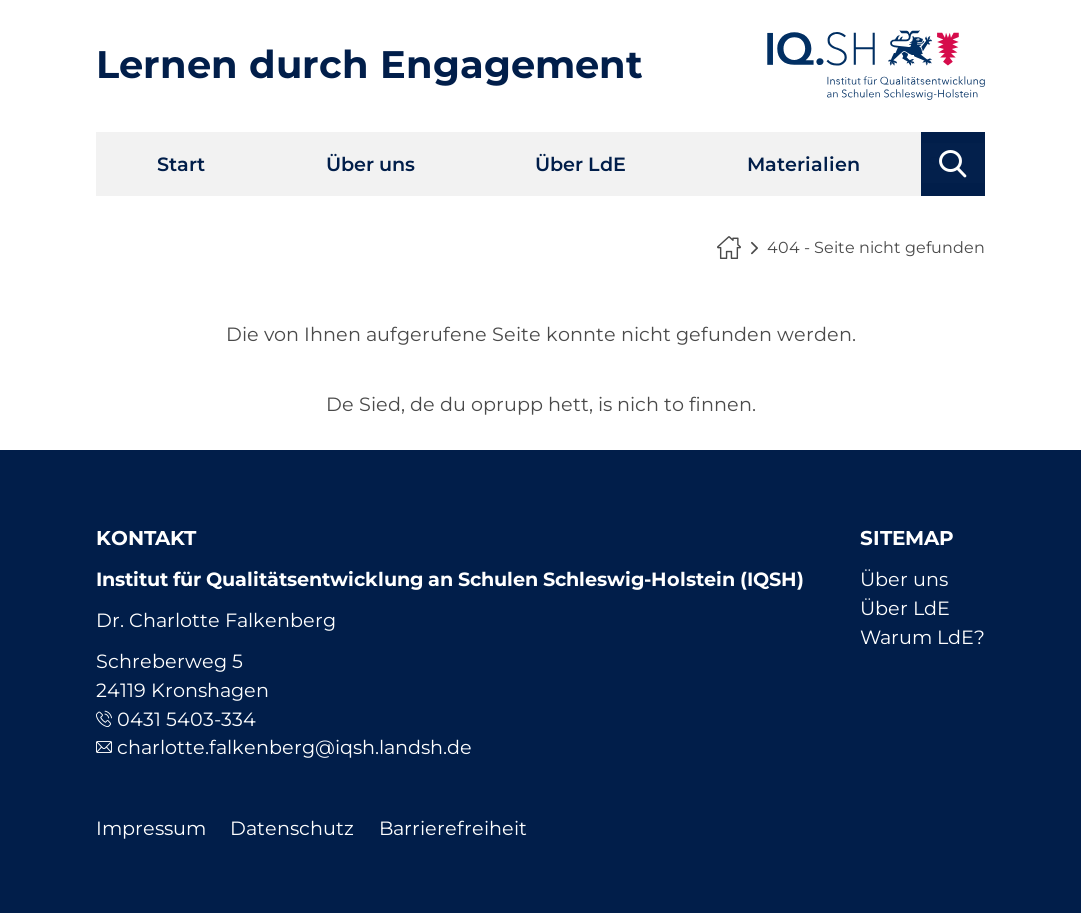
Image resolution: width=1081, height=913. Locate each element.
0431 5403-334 (186, 719)
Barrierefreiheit (453, 828)
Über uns (370, 164)
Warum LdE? (922, 637)
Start (181, 164)
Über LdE (580, 164)
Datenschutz (292, 828)
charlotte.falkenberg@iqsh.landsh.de (294, 747)
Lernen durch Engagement (369, 64)
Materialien (803, 164)
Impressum (151, 828)
